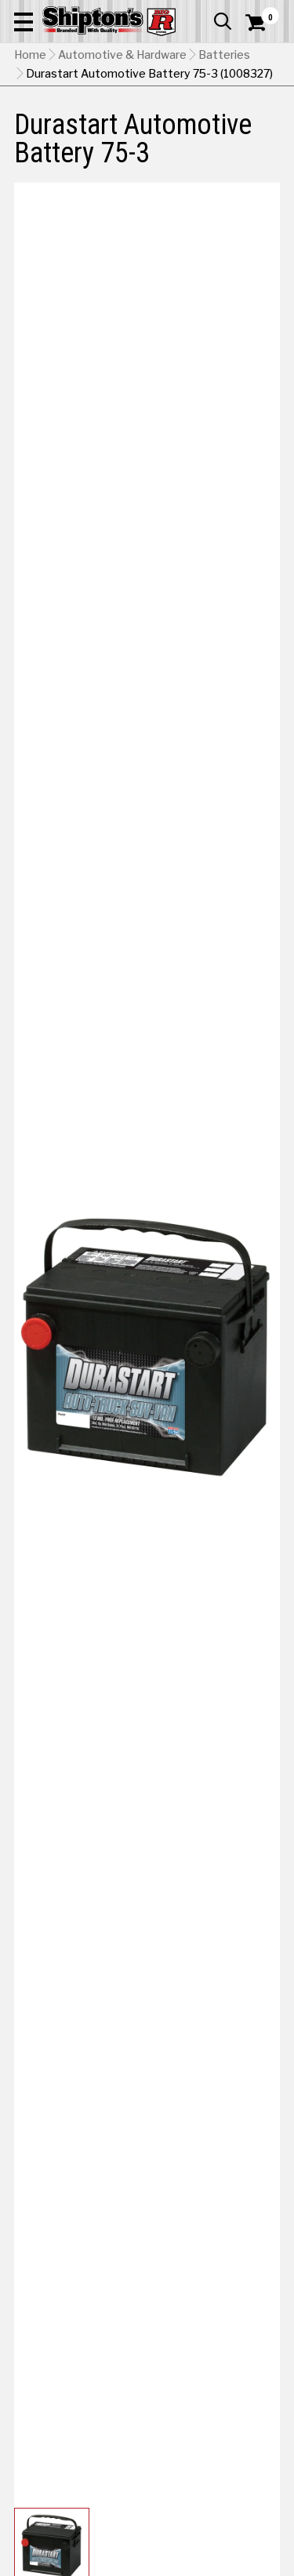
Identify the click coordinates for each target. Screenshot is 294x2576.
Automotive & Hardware (122, 55)
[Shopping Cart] (262, 22)
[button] (23, 21)
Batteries (224, 55)
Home (30, 55)
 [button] (222, 21)
